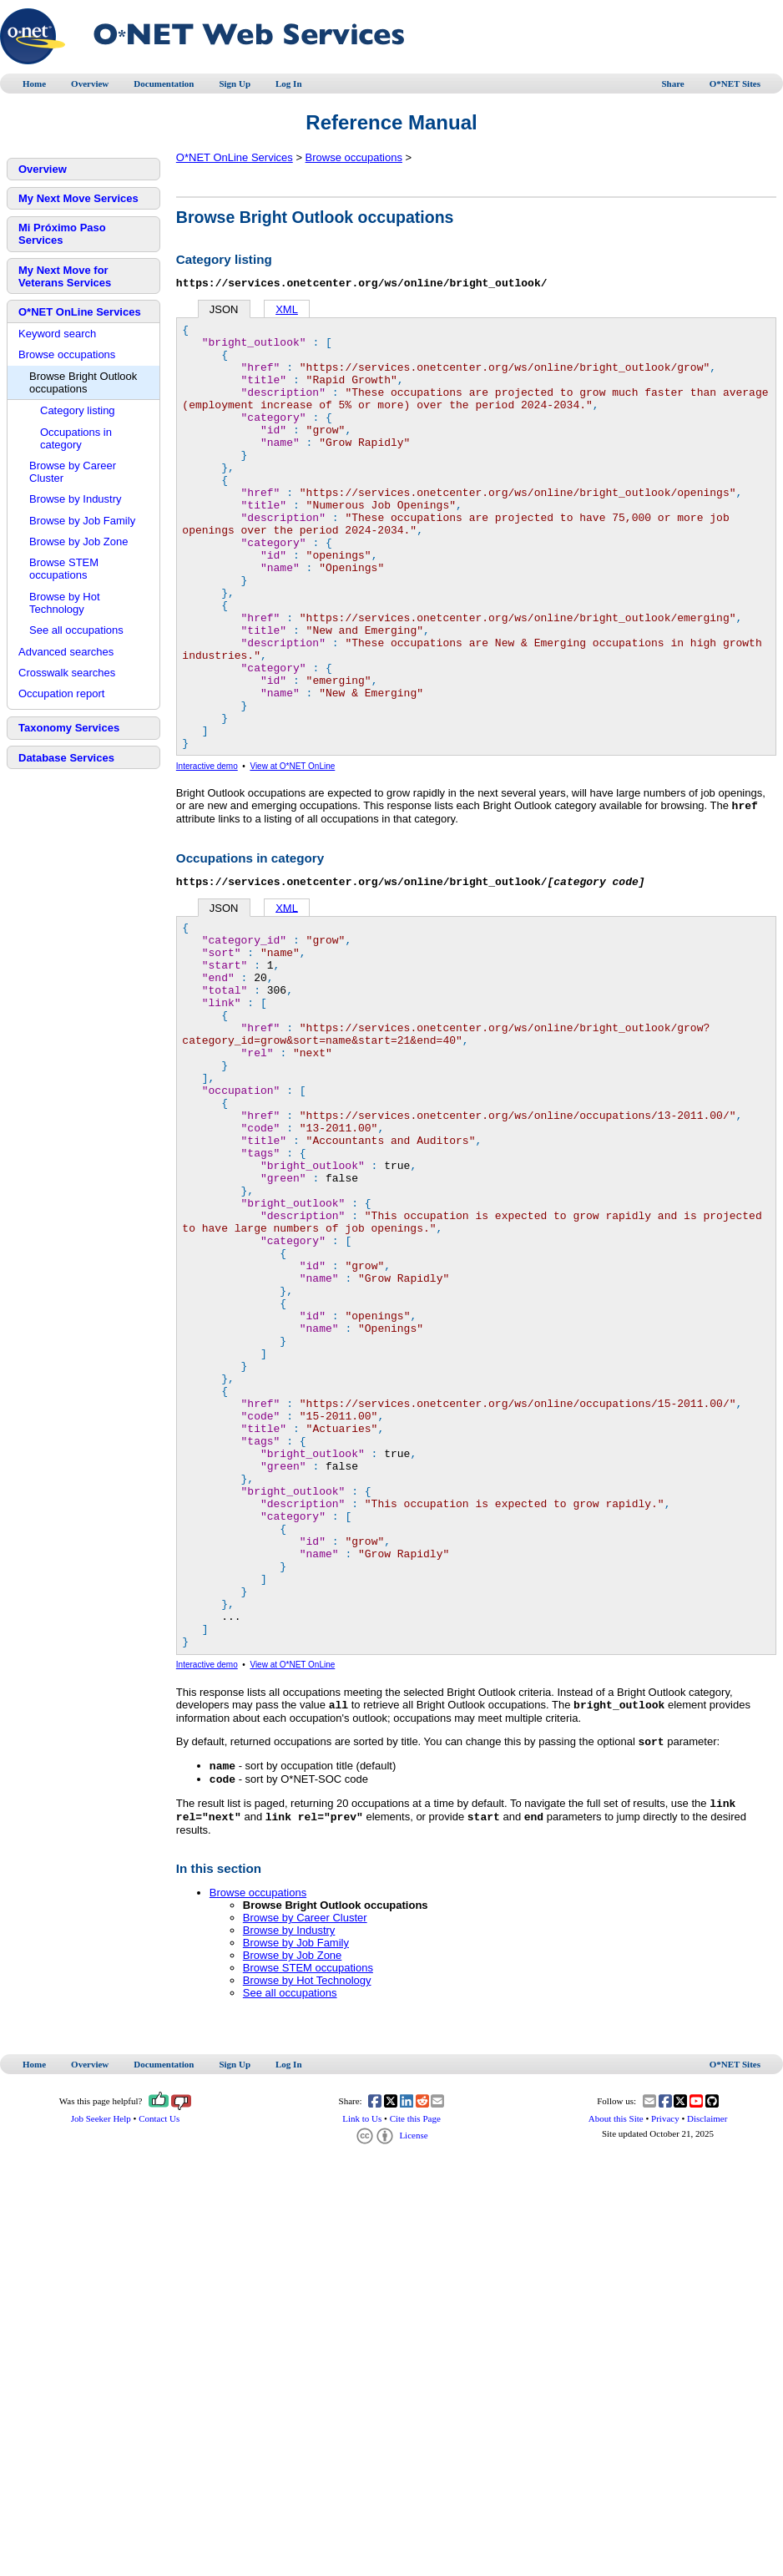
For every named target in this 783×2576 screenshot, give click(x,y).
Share (672, 83)
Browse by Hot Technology (64, 602)
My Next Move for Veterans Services (64, 276)
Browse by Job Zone (79, 541)
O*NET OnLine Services (79, 312)
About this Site (616, 2366)
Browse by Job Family (82, 520)
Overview (90, 83)
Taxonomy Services (68, 727)
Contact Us (159, 2366)
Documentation (164, 83)
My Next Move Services (78, 198)
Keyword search (57, 333)
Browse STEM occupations (64, 568)
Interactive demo (207, 853)
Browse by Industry (75, 499)
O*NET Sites (735, 83)
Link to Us (361, 2366)
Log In (288, 83)
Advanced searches (66, 651)
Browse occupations (66, 354)
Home (34, 83)
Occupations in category (76, 438)
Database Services (66, 758)
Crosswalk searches (66, 672)
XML (286, 312)
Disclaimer (707, 2366)
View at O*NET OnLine (292, 853)
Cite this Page (415, 2366)
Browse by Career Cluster (72, 471)
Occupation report (61, 693)
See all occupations (76, 630)
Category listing (77, 410)
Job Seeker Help (101, 2366)
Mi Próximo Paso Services (62, 233)
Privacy (665, 2366)
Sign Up (234, 83)
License (391, 2382)
